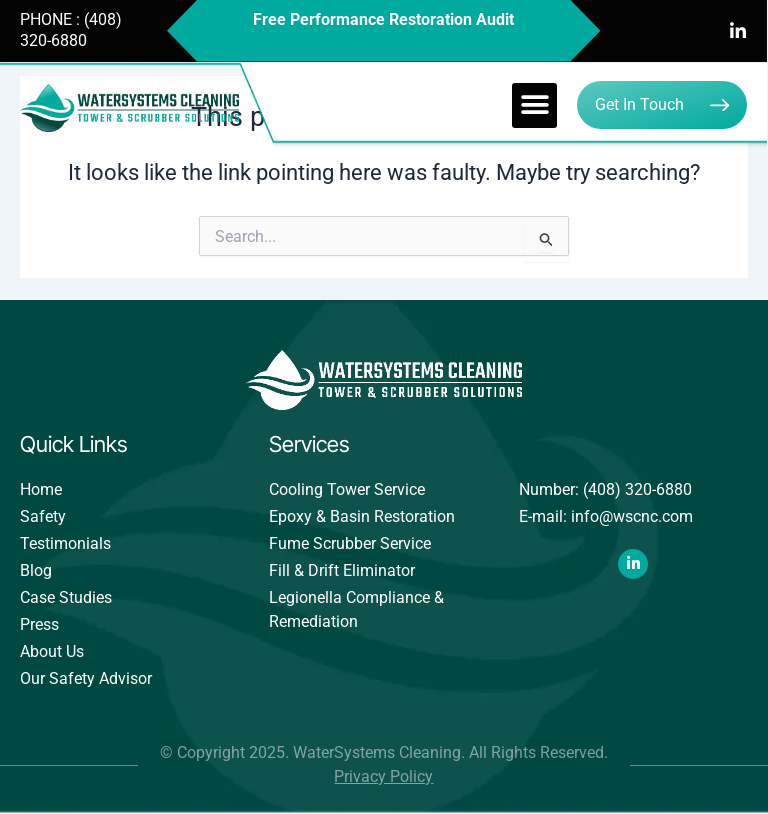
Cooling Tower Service (347, 489)
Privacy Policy (383, 776)
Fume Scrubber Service (350, 543)
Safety (43, 516)
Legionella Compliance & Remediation (356, 609)
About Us (52, 651)
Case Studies (66, 597)
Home (41, 489)
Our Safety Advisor (86, 678)
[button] (534, 105)
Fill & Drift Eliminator (342, 570)
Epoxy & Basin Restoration (362, 516)
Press (39, 624)
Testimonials (65, 543)
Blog (36, 570)
